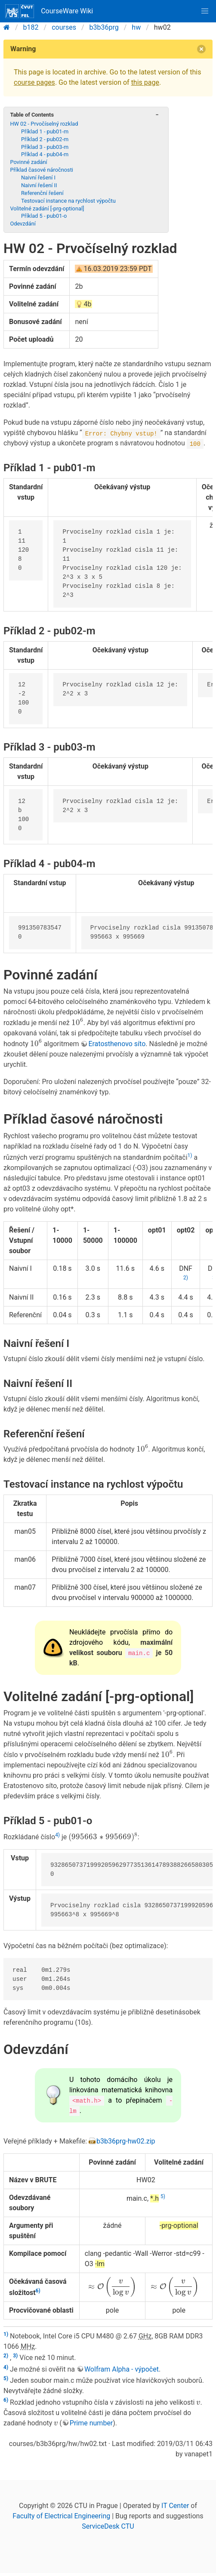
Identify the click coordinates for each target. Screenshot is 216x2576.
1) (190, 1155)
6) (38, 2291)
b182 (31, 27)
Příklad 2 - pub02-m (44, 139)
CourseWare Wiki (49, 11)
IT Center (175, 2506)
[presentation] (77, 1021)
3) (15, 2356)
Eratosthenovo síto (116, 1044)
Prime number (91, 2423)
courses (64, 27)
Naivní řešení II (39, 185)
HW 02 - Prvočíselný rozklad (44, 123)
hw (136, 27)
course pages (34, 82)
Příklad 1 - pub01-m (44, 131)
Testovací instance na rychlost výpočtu (68, 201)
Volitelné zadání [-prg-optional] (47, 208)
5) (162, 2196)
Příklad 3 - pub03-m (44, 147)
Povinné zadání (28, 162)
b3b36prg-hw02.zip (125, 2141)
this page (145, 82)
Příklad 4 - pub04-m (44, 154)
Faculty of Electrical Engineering (61, 2516)
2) (185, 1278)
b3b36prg (104, 27)
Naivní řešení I (38, 177)
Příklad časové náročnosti (41, 170)
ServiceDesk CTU (108, 2526)
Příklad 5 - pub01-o (44, 216)
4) (57, 1835)
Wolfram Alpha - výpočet (121, 2369)
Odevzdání (23, 223)
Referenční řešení (42, 193)
